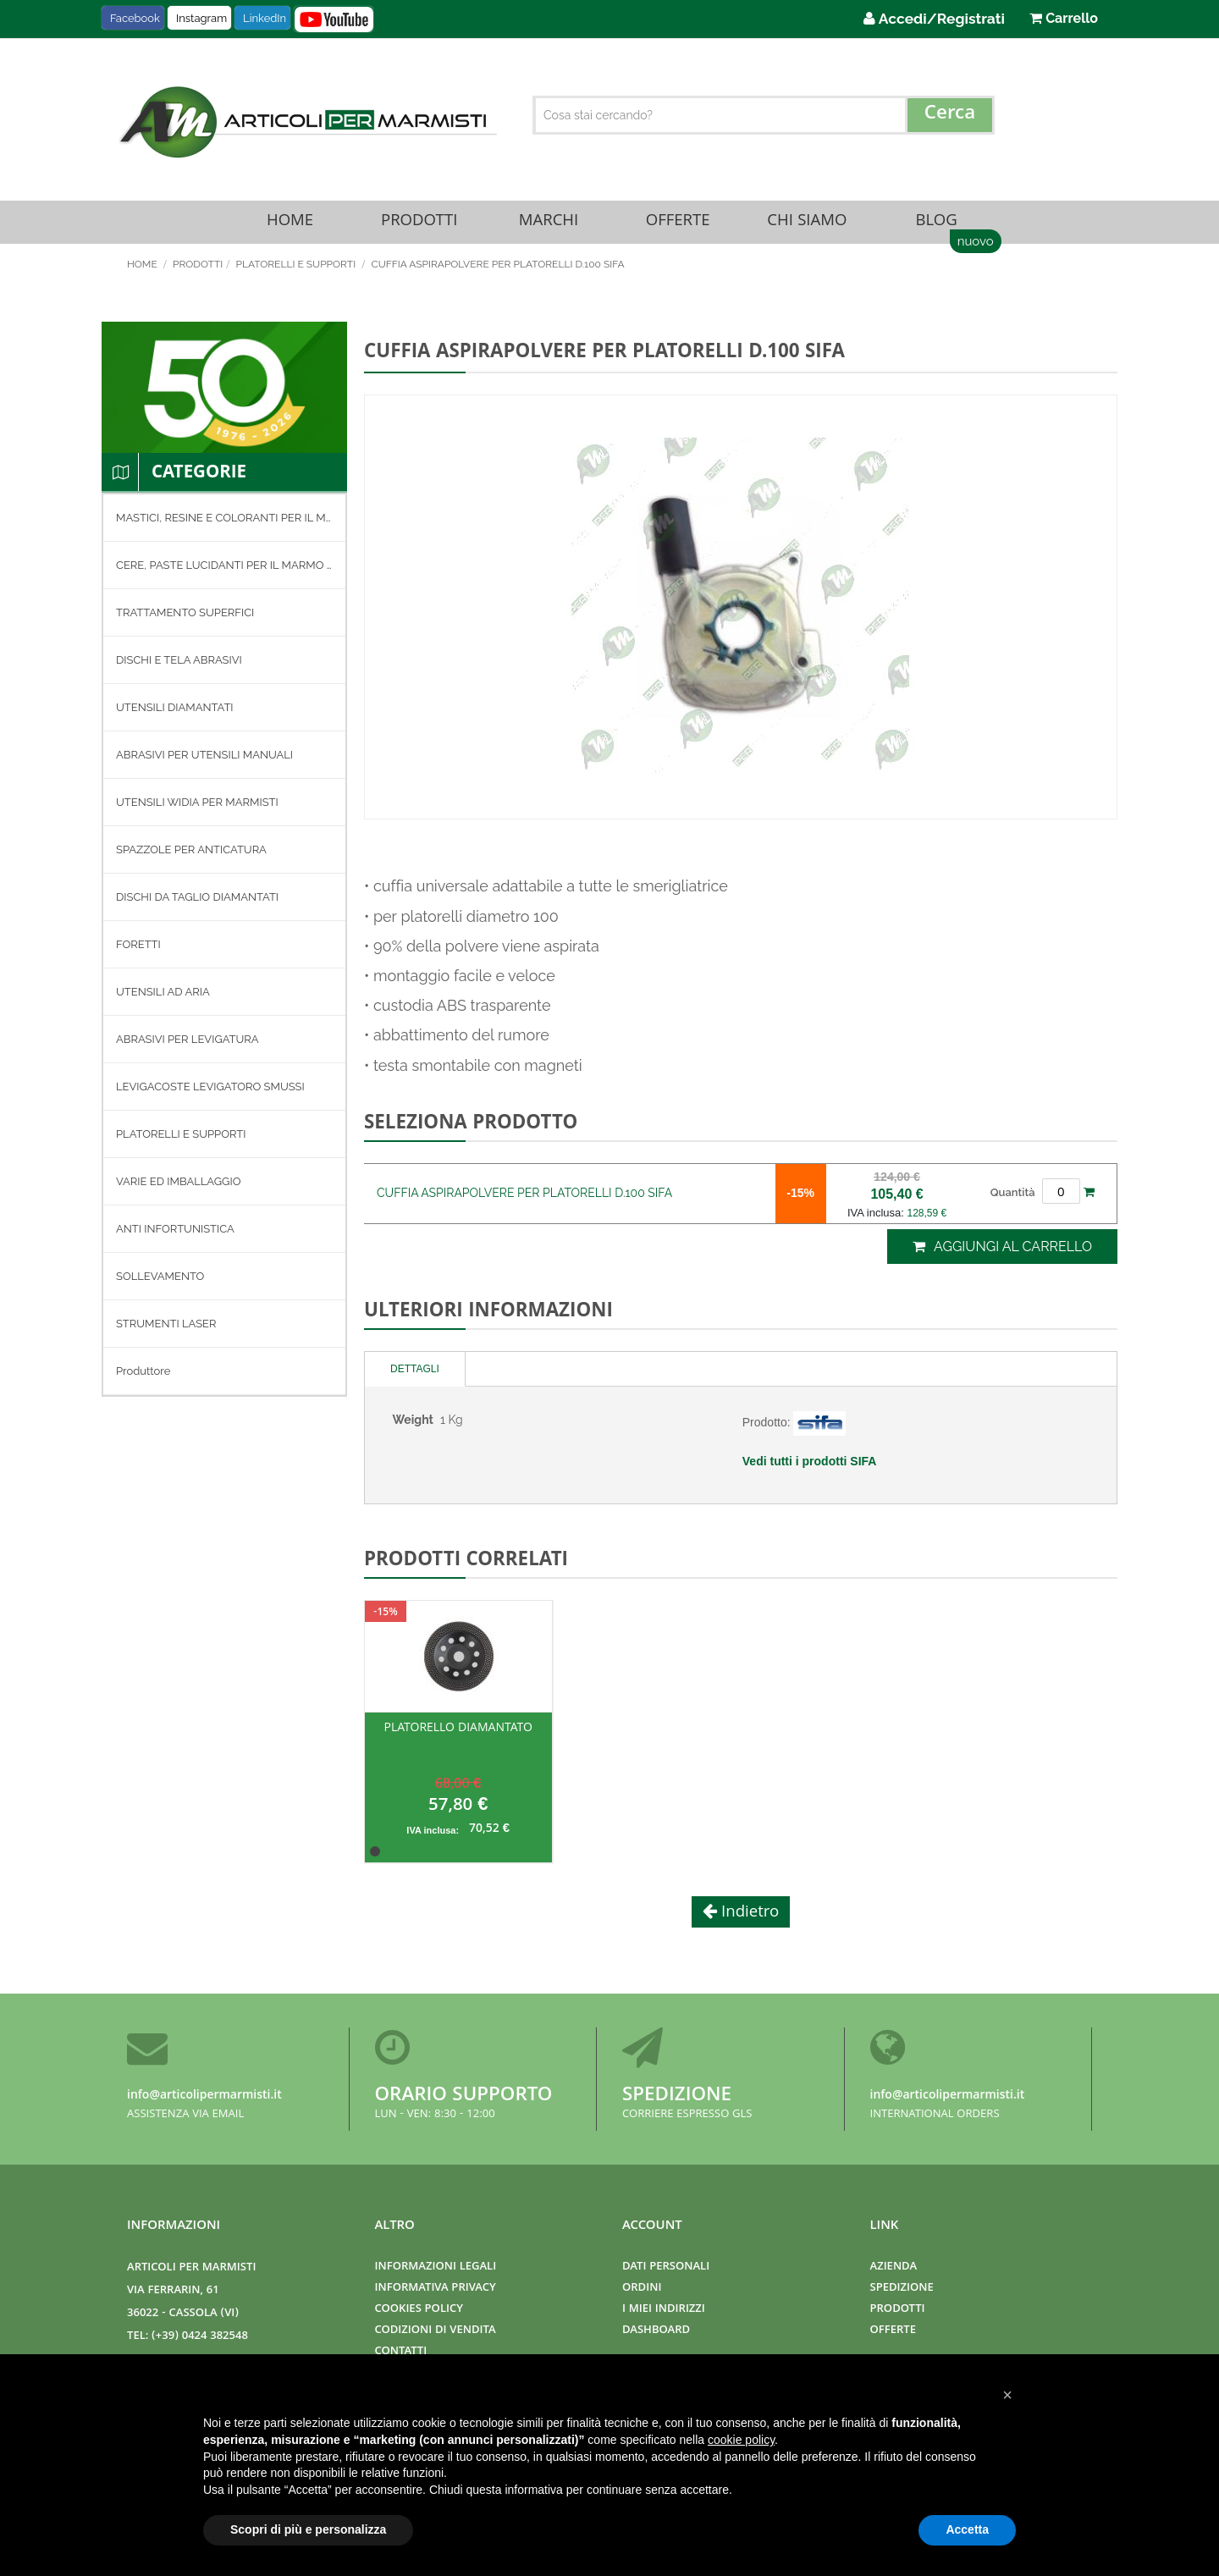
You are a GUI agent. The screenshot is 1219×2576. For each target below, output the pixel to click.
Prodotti (419, 225)
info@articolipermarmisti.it (204, 2096)
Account (652, 2226)
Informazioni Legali (436, 2267)
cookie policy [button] (741, 2439)
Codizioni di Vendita (435, 2331)
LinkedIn (264, 18)
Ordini (641, 2288)
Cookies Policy (419, 2310)
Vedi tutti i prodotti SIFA (809, 1468)
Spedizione (676, 2096)
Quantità (1012, 1200)
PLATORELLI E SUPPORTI (296, 272)
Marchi (549, 225)
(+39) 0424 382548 (200, 2337)
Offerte (678, 225)
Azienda (894, 2267)
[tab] (415, 1376)
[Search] (949, 115)
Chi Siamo (807, 225)
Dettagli (414, 1376)
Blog (936, 225)
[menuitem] (224, 525)
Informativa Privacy (435, 2288)
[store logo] (305, 121)
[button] (1007, 2394)
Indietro (748, 1919)
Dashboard (656, 2331)
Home (290, 225)
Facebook (135, 18)
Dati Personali (665, 2267)
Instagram (201, 18)
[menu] (224, 952)
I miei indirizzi (663, 2310)
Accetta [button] (967, 2529)
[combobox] (764, 115)
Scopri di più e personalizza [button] (308, 2529)
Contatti (401, 2352)
